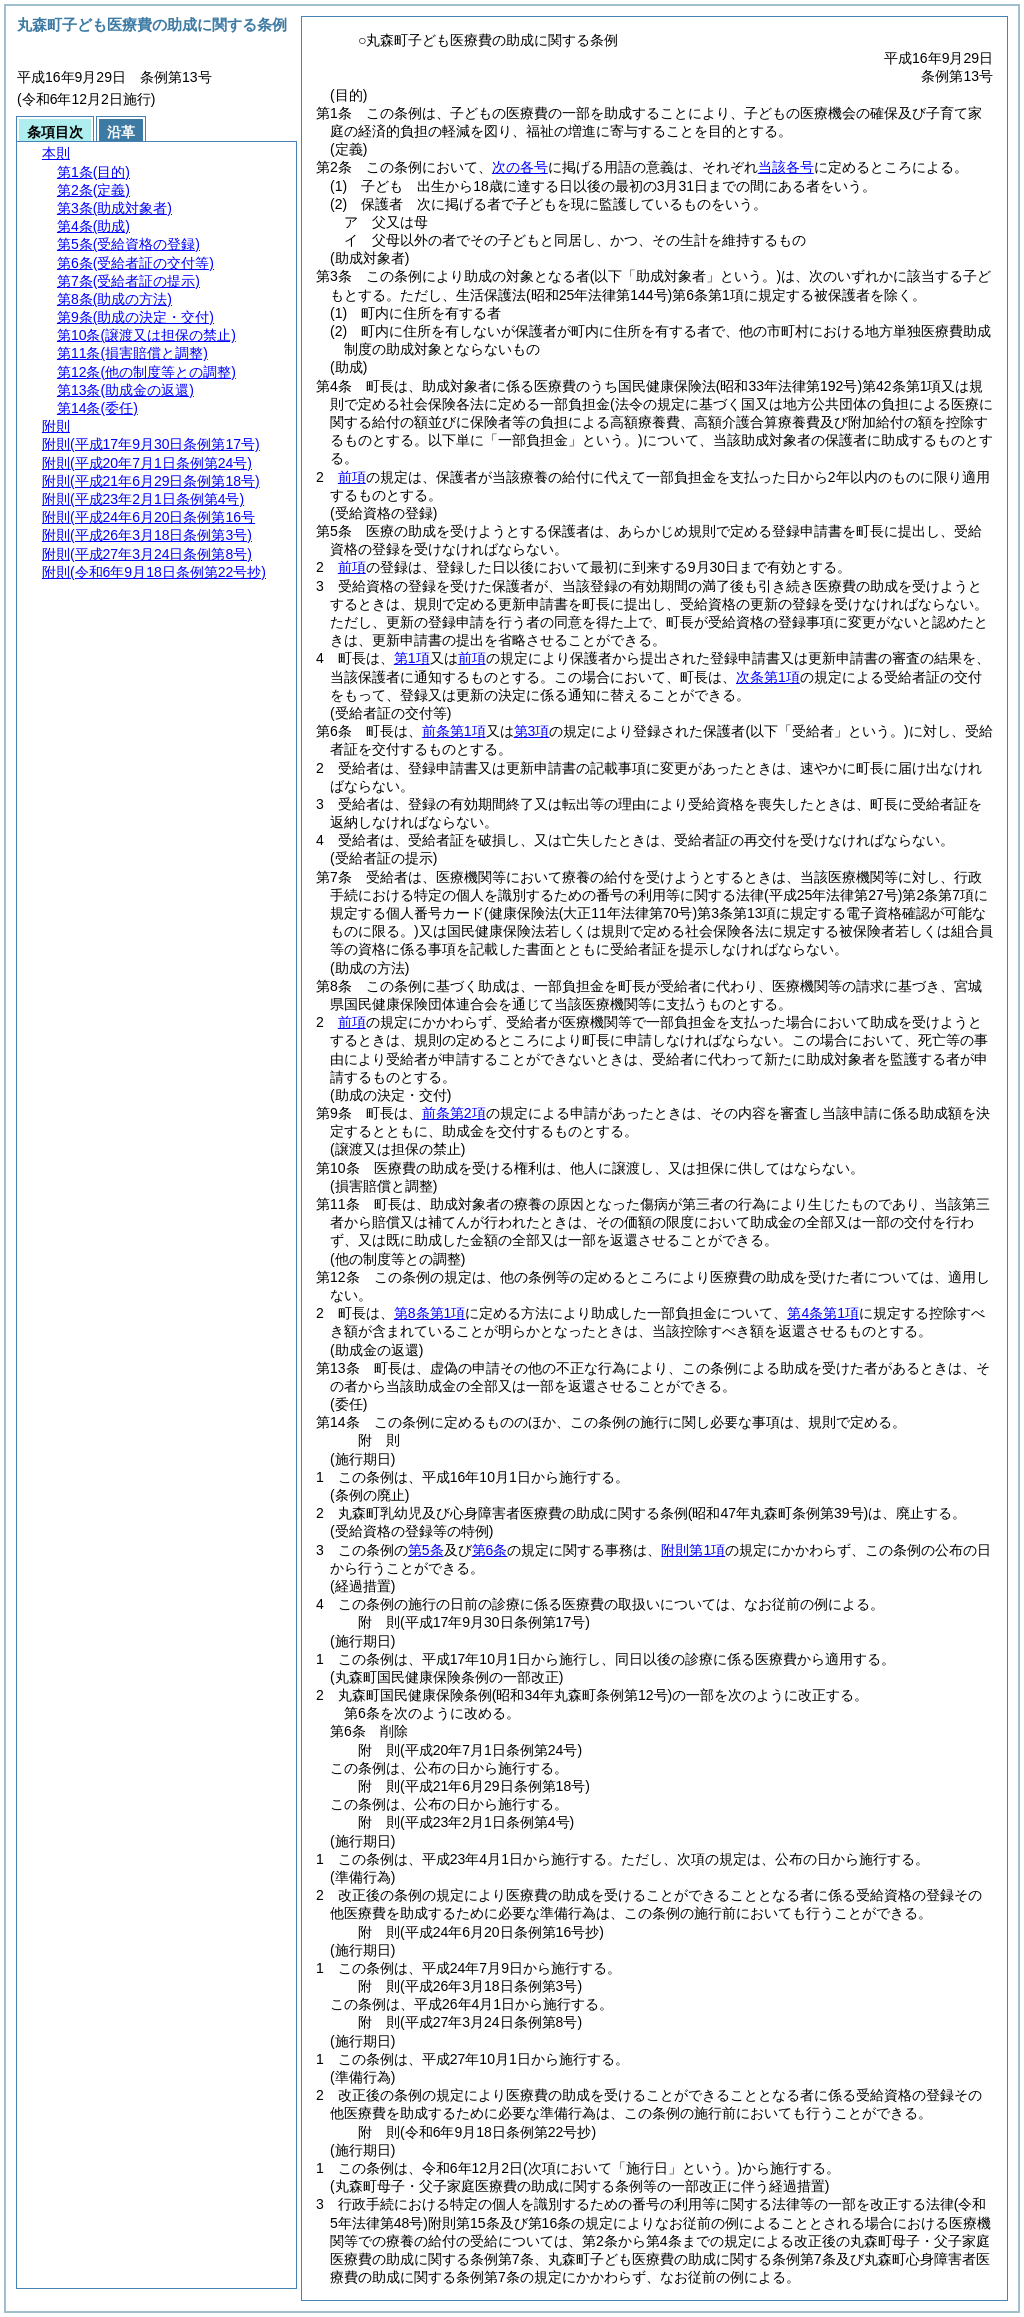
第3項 (532, 731)
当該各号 (786, 167)
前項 (352, 477)
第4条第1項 (823, 1313)
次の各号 (520, 167)
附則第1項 (693, 1550)
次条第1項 (768, 677)
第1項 (412, 658)
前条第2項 (454, 1113)
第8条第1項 (430, 1313)
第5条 (426, 1550)
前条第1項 (454, 731)
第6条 (490, 1550)
